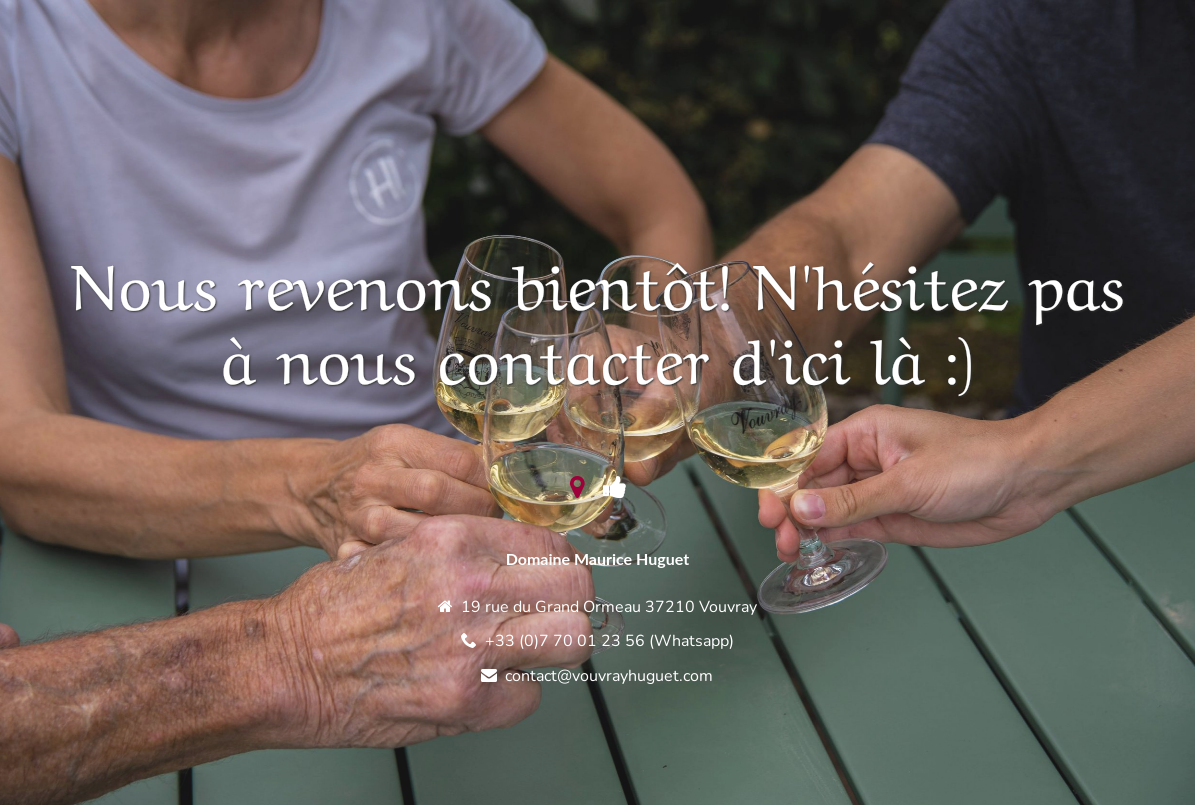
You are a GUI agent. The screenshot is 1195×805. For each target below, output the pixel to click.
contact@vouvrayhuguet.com (609, 676)
